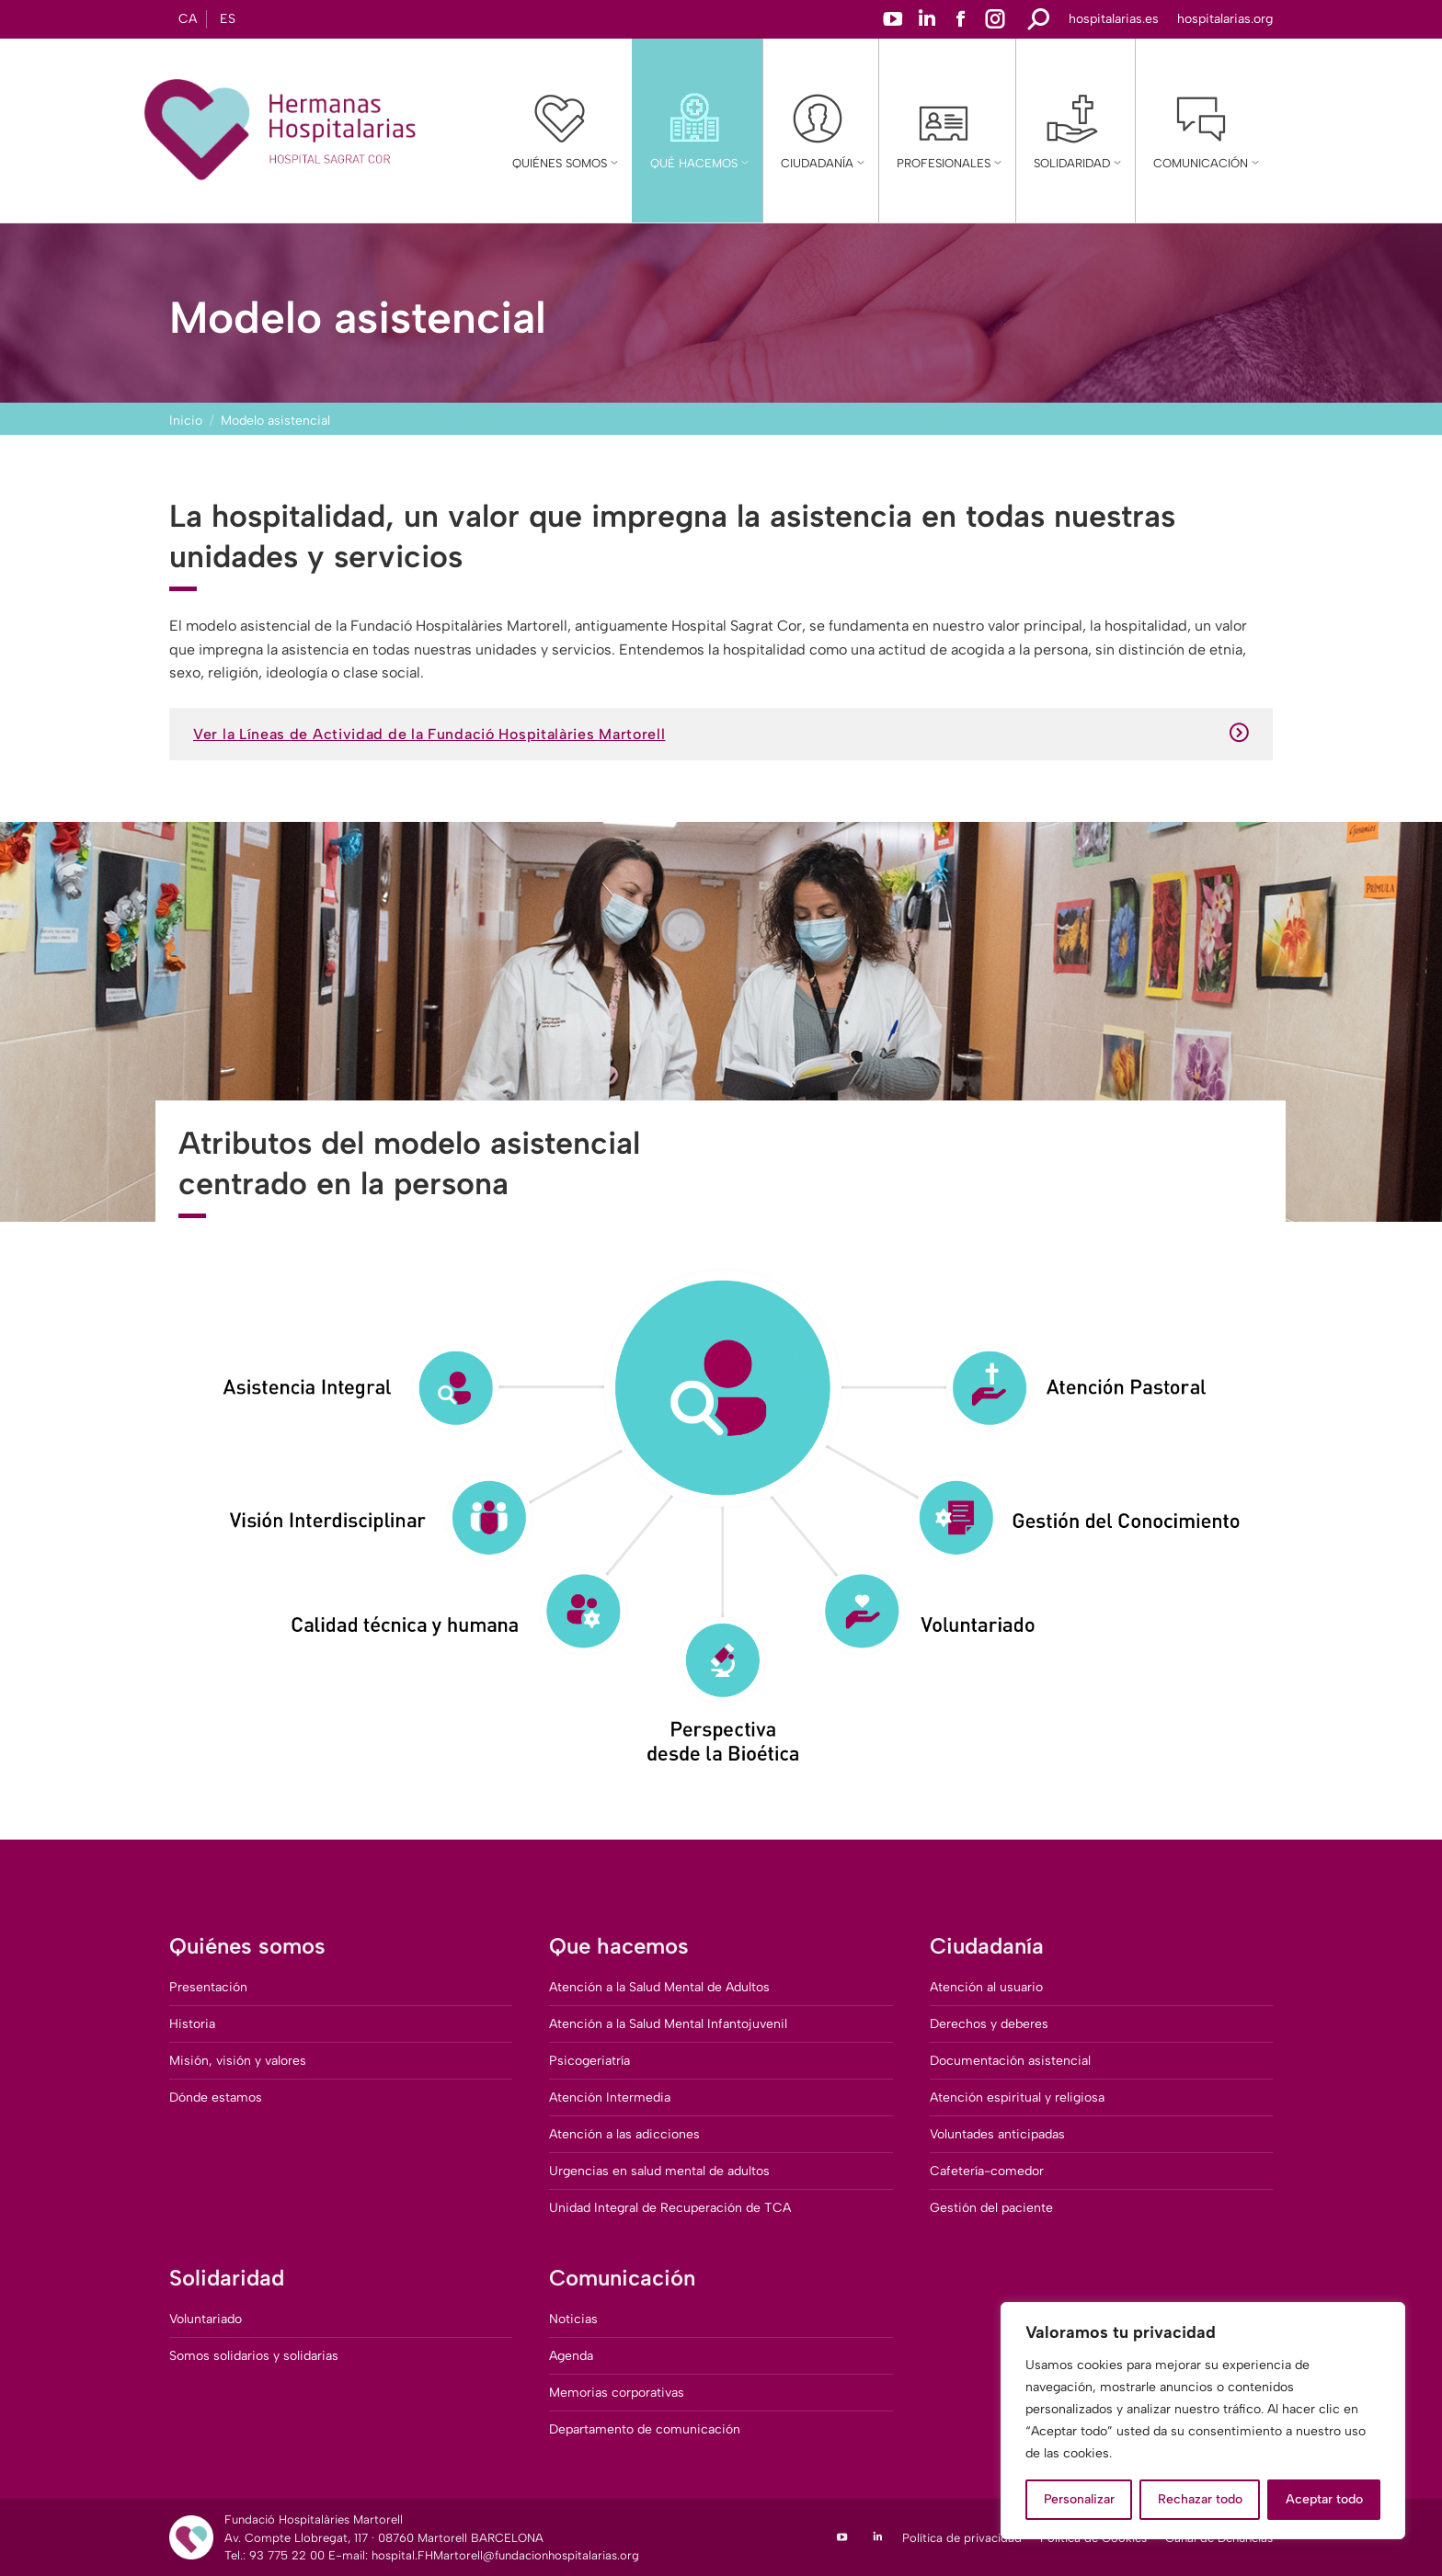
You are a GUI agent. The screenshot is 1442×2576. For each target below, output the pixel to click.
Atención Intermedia (609, 2097)
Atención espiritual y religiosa (1017, 2097)
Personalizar (1079, 2499)
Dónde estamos (215, 2097)
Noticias (573, 2319)
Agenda (571, 2356)
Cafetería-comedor (987, 2171)
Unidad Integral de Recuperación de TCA (670, 2208)
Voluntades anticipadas (997, 2134)
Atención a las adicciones (624, 2134)
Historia (192, 2024)
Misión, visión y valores (237, 2061)
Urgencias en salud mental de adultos (659, 2171)
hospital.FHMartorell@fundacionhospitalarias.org (505, 2555)
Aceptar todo (1324, 2499)
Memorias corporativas (616, 2392)
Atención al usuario (986, 1987)
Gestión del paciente (991, 2208)
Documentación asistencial (1010, 2061)
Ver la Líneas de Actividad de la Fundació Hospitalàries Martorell (721, 734)
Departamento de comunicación (644, 2429)
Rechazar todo (1200, 2499)
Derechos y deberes (989, 2024)
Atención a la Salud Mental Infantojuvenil (668, 2024)
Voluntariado (205, 2319)
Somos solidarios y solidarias (253, 2356)
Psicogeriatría (589, 2061)
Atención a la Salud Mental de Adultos (659, 1987)
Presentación (208, 1987)
